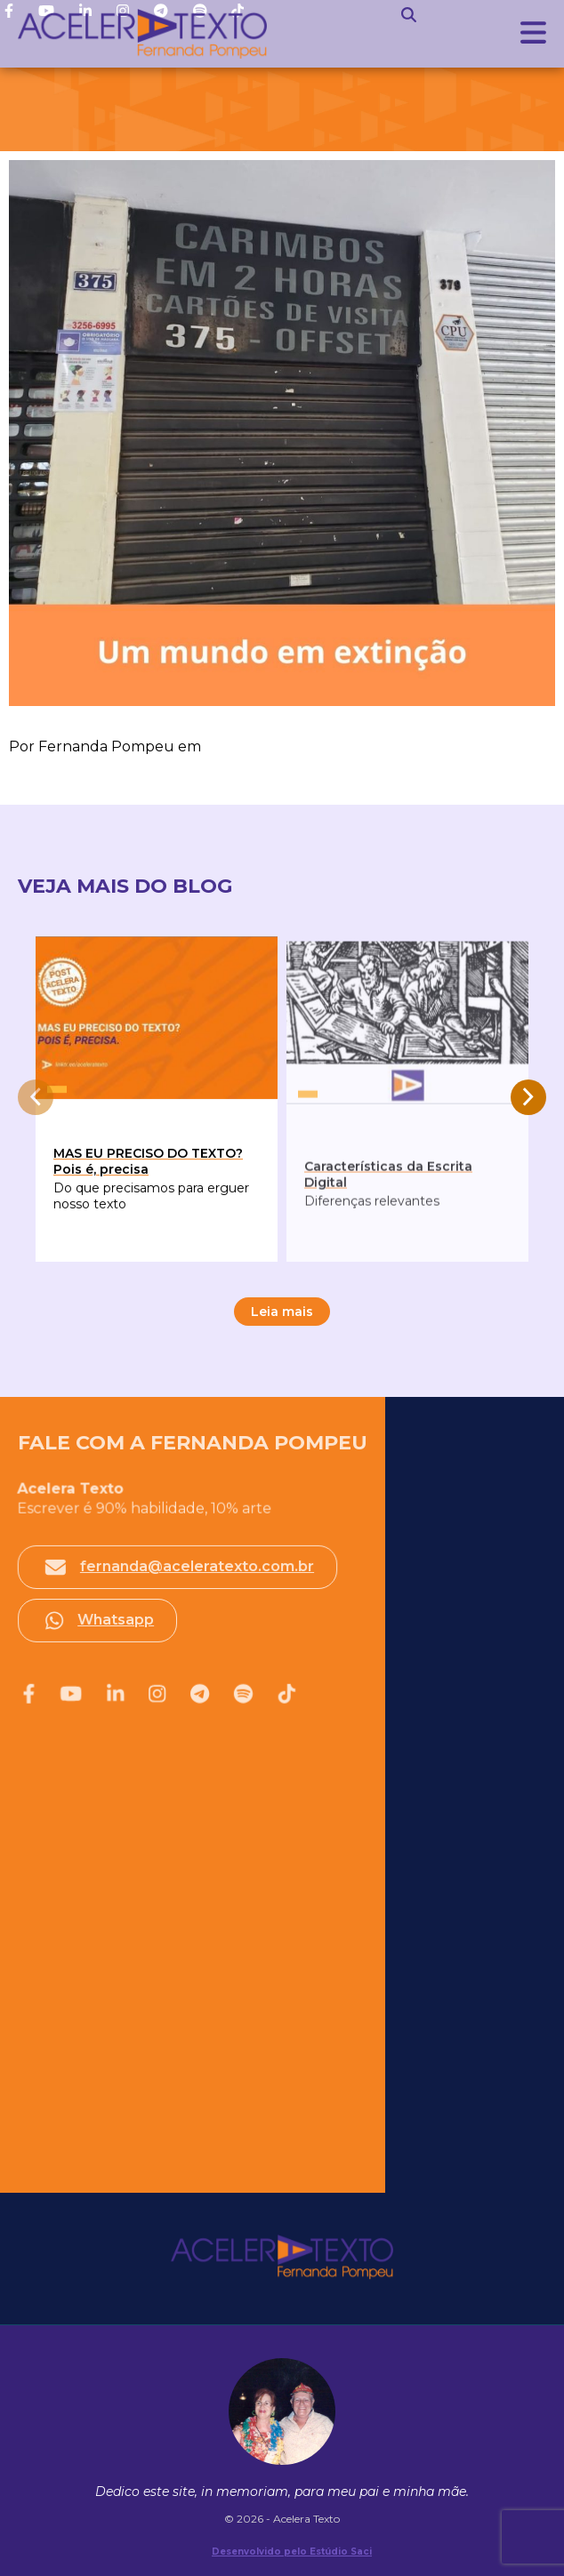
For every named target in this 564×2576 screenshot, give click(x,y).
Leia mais (282, 1312)
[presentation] (35, 1097)
